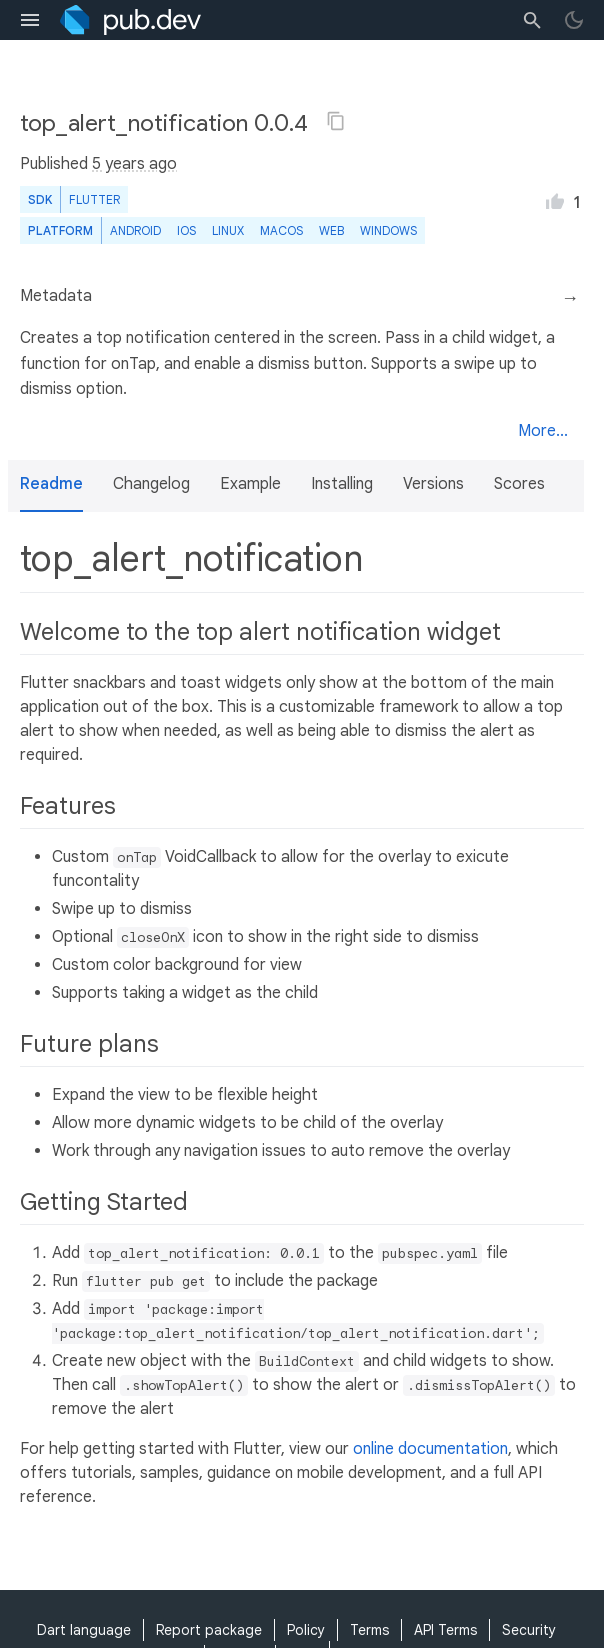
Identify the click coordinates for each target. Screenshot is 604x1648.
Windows (388, 230)
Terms (369, 1630)
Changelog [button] (151, 484)
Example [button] (250, 484)
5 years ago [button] (134, 164)
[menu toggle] (30, 20)
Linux (228, 230)
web (331, 230)
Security (529, 1630)
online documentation (430, 1449)
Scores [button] (519, 484)
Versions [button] (433, 484)
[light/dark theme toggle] (574, 20)
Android (135, 230)
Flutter (94, 199)
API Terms (445, 1630)
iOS (186, 230)
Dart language (84, 1630)
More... (543, 431)
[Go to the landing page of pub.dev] (130, 20)
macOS (281, 230)
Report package (209, 1630)
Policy (306, 1630)
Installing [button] (342, 484)
